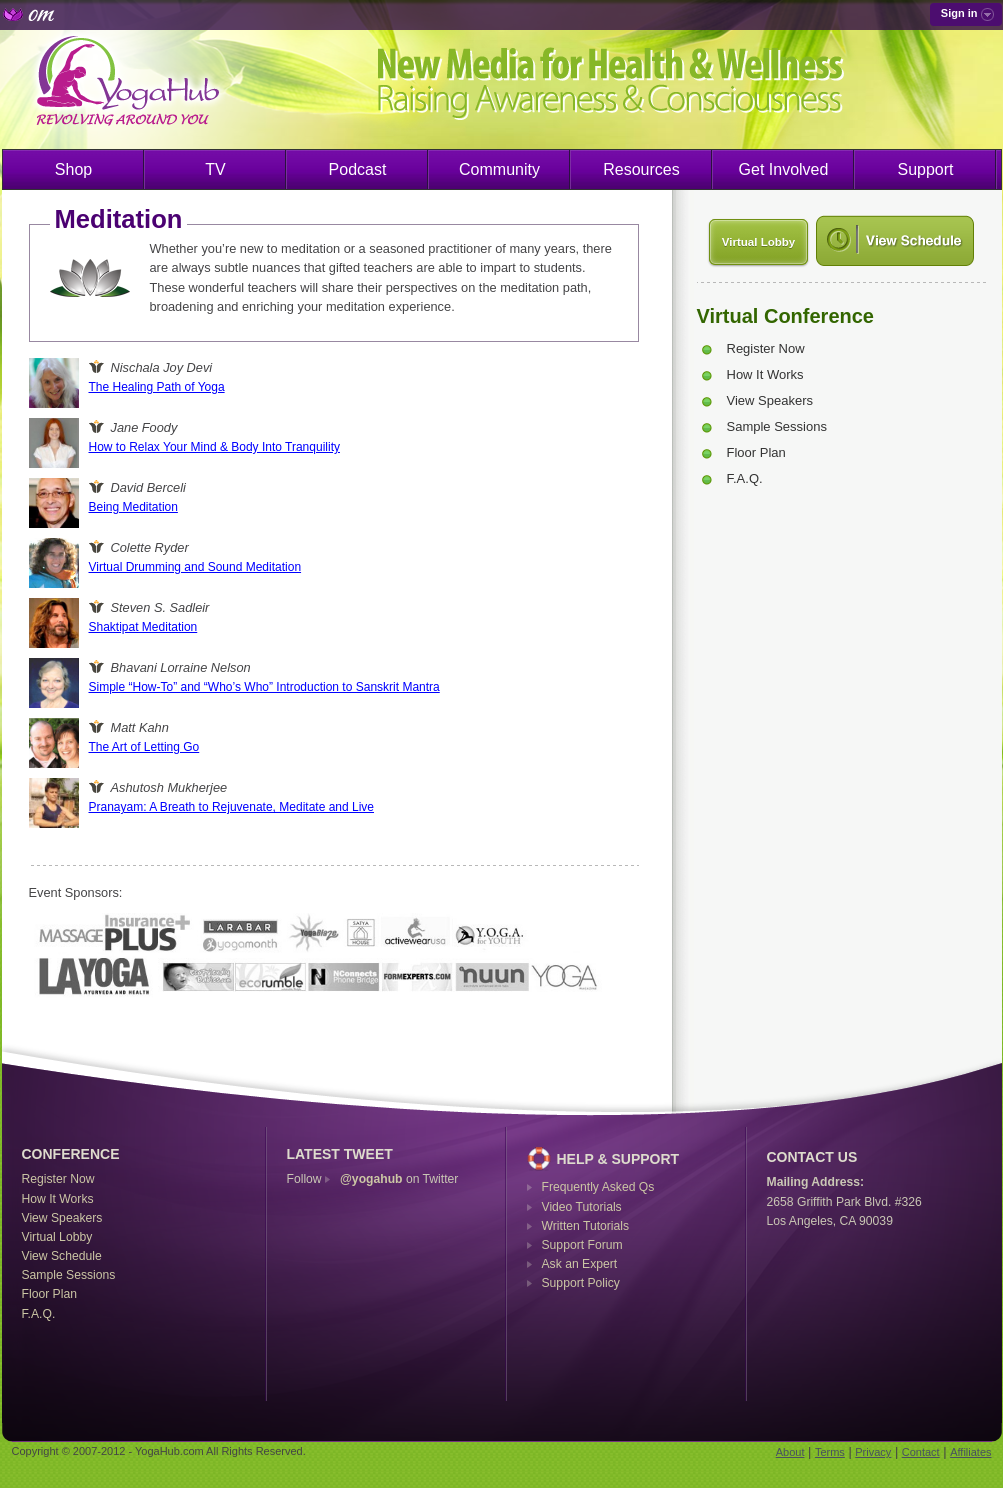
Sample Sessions (777, 426)
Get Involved (784, 169)
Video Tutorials (582, 1207)
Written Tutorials (586, 1226)
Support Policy (581, 1283)
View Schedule (62, 1256)
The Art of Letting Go (144, 747)
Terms (830, 1452)
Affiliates (970, 1452)
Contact (921, 1452)
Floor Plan (756, 452)
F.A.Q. (745, 478)
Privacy (873, 1452)
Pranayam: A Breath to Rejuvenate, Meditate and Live (232, 807)
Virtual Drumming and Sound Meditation (195, 567)
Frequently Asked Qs (598, 1187)
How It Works (765, 374)
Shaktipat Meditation (143, 627)
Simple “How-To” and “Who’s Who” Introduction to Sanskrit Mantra (264, 687)
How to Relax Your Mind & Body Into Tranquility (214, 447)
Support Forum (582, 1245)
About (790, 1452)
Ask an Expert (580, 1264)
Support (925, 169)
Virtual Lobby (758, 242)
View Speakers (770, 400)
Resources (641, 169)
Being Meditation (133, 507)
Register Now (766, 348)
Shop (73, 169)
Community (499, 169)
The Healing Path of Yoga (157, 387)
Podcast (358, 169)
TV (215, 169)
